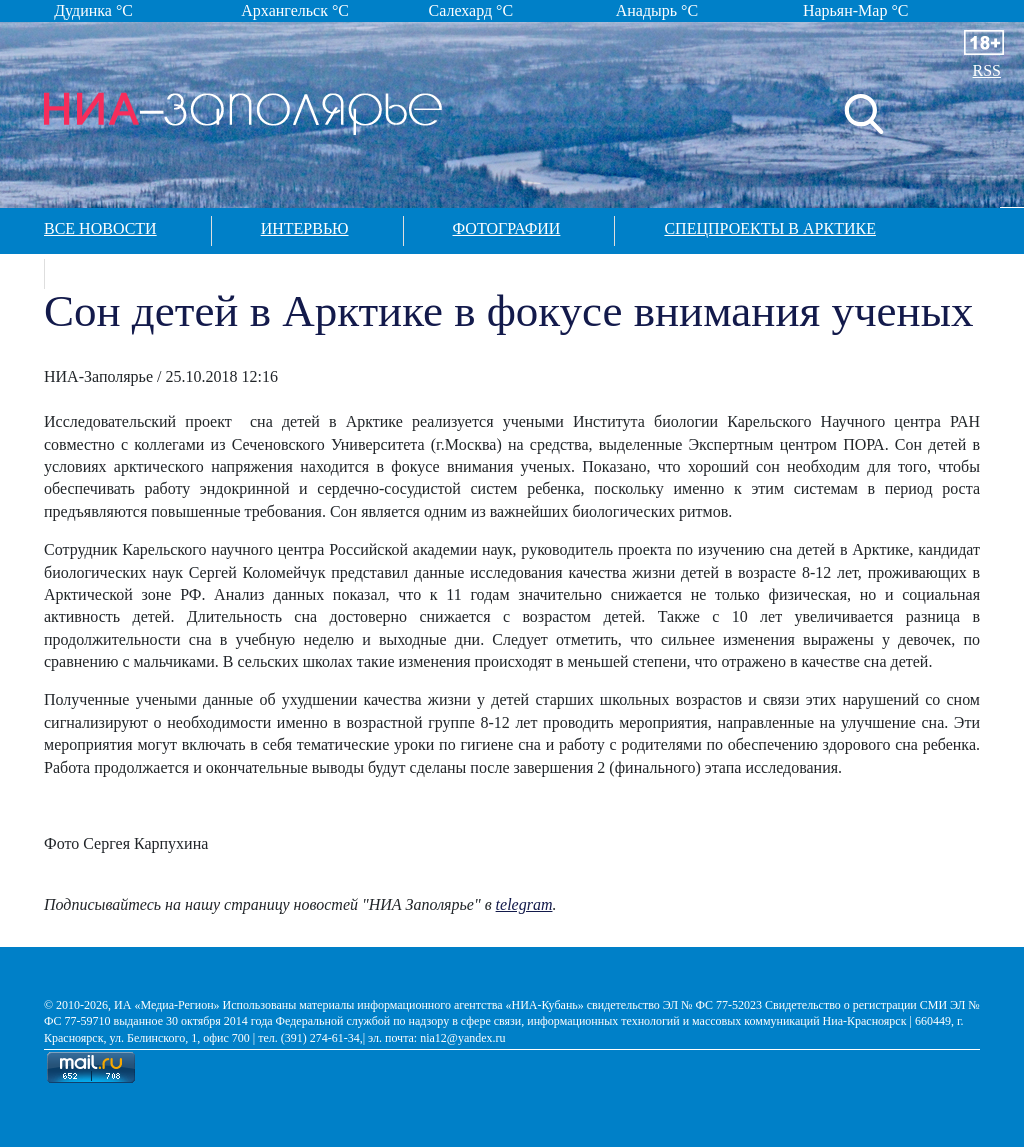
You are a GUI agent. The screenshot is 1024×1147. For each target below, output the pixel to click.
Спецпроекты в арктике (770, 228)
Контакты (138, 271)
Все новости (100, 228)
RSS (987, 70)
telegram (524, 904)
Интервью (305, 228)
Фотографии (507, 228)
